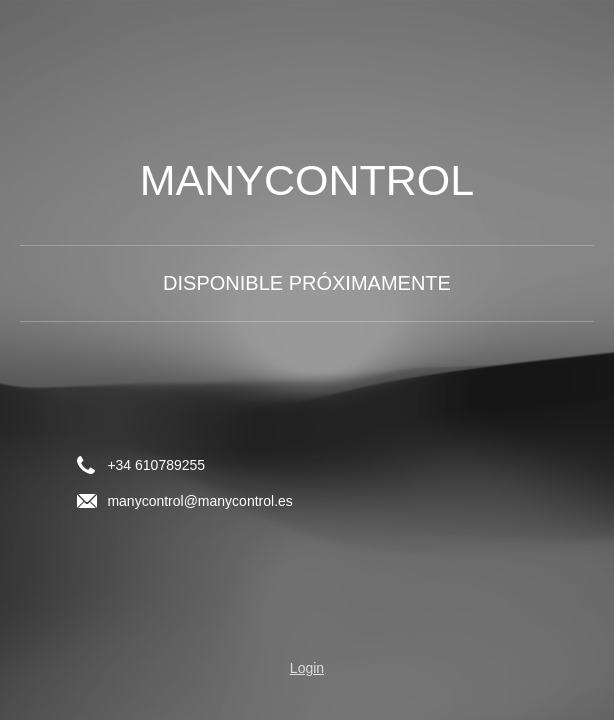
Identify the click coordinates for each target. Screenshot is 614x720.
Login (307, 668)
